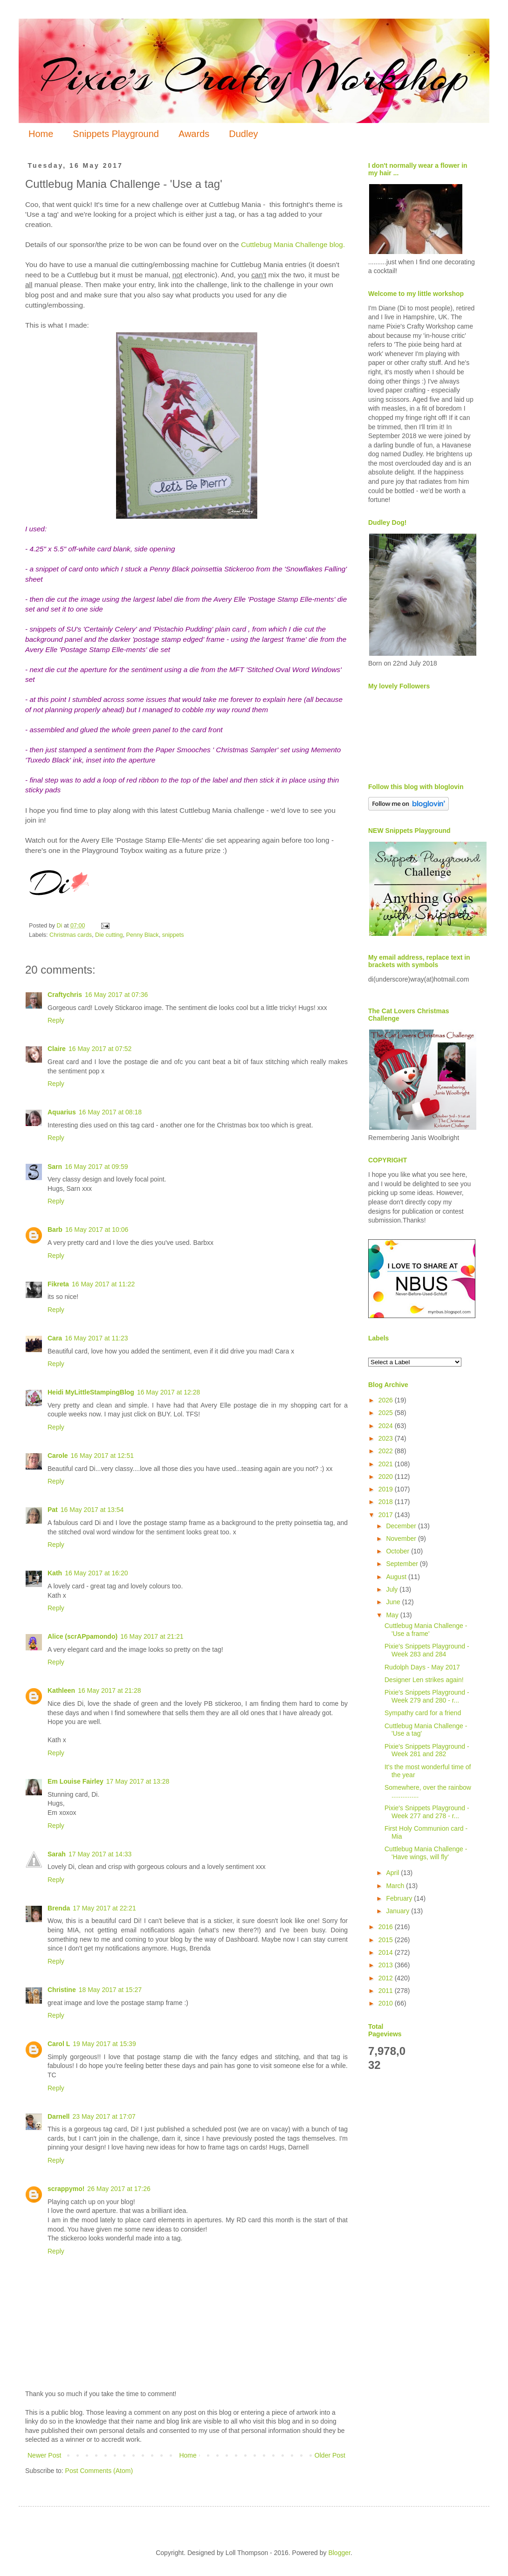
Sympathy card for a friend (422, 1713)
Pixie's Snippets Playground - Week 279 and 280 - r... (426, 1696)
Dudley (243, 134)
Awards (193, 134)
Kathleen (61, 1690)
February (400, 1898)
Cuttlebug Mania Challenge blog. (293, 244)
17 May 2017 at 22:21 (104, 1908)
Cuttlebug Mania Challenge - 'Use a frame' (425, 1629)
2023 (386, 1438)
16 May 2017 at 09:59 (96, 1166)
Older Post (330, 2455)
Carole (58, 1455)
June (394, 1602)
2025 (386, 1412)
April (393, 1872)
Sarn (55, 1166)
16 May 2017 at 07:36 (116, 994)
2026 (386, 1400)
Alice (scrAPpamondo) (82, 1636)
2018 (386, 1501)
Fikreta (58, 1284)
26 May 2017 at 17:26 (118, 2188)
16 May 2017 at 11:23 (96, 1338)
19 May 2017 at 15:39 (104, 2043)
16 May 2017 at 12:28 (168, 1392)
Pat (53, 1509)
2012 (386, 1978)
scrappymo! (66, 2188)
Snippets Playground (116, 134)
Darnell (58, 2116)
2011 (386, 1990)
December (402, 1526)
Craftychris (65, 994)
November (402, 1538)
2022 (386, 1451)
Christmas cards (70, 935)
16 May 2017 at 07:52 (100, 1048)
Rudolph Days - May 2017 (422, 1667)
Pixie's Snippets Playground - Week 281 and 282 (426, 1750)
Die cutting (109, 935)
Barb (55, 1229)
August (397, 1576)
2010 (386, 2003)
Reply (56, 1020)
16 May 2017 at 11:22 (103, 1284)
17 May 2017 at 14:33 (100, 1854)
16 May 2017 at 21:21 (151, 1636)
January (398, 1911)
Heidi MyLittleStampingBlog (91, 1392)
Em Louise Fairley (75, 1781)
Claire (57, 1048)
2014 (386, 1952)
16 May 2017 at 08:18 (110, 1112)
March (396, 1885)
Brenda (59, 1908)
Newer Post (44, 2455)
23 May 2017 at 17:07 (103, 2116)
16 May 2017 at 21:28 (109, 1690)
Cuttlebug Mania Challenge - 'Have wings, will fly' (425, 1853)
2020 (386, 1476)
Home (40, 134)
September (402, 1563)
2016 (386, 1926)
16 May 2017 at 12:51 (102, 1455)
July (392, 1589)
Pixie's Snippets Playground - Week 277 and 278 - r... (426, 1812)
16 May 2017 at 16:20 (96, 1573)
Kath (55, 1573)
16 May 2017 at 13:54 (92, 1509)
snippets (173, 935)
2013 (386, 1965)
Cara (55, 1338)
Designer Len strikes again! (424, 1679)
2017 (386, 1514)
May (393, 1615)
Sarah (57, 1854)
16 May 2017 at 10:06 (96, 1229)
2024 (386, 1425)
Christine (62, 1989)
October (398, 1551)
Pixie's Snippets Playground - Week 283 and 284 (426, 1650)
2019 (386, 1489)
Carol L (59, 2043)
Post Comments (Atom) (99, 2470)
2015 (386, 1940)
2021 (386, 1464)
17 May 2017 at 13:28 (137, 1781)
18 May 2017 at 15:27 (110, 1989)
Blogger (339, 2552)
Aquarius (62, 1112)
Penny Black (142, 935)
